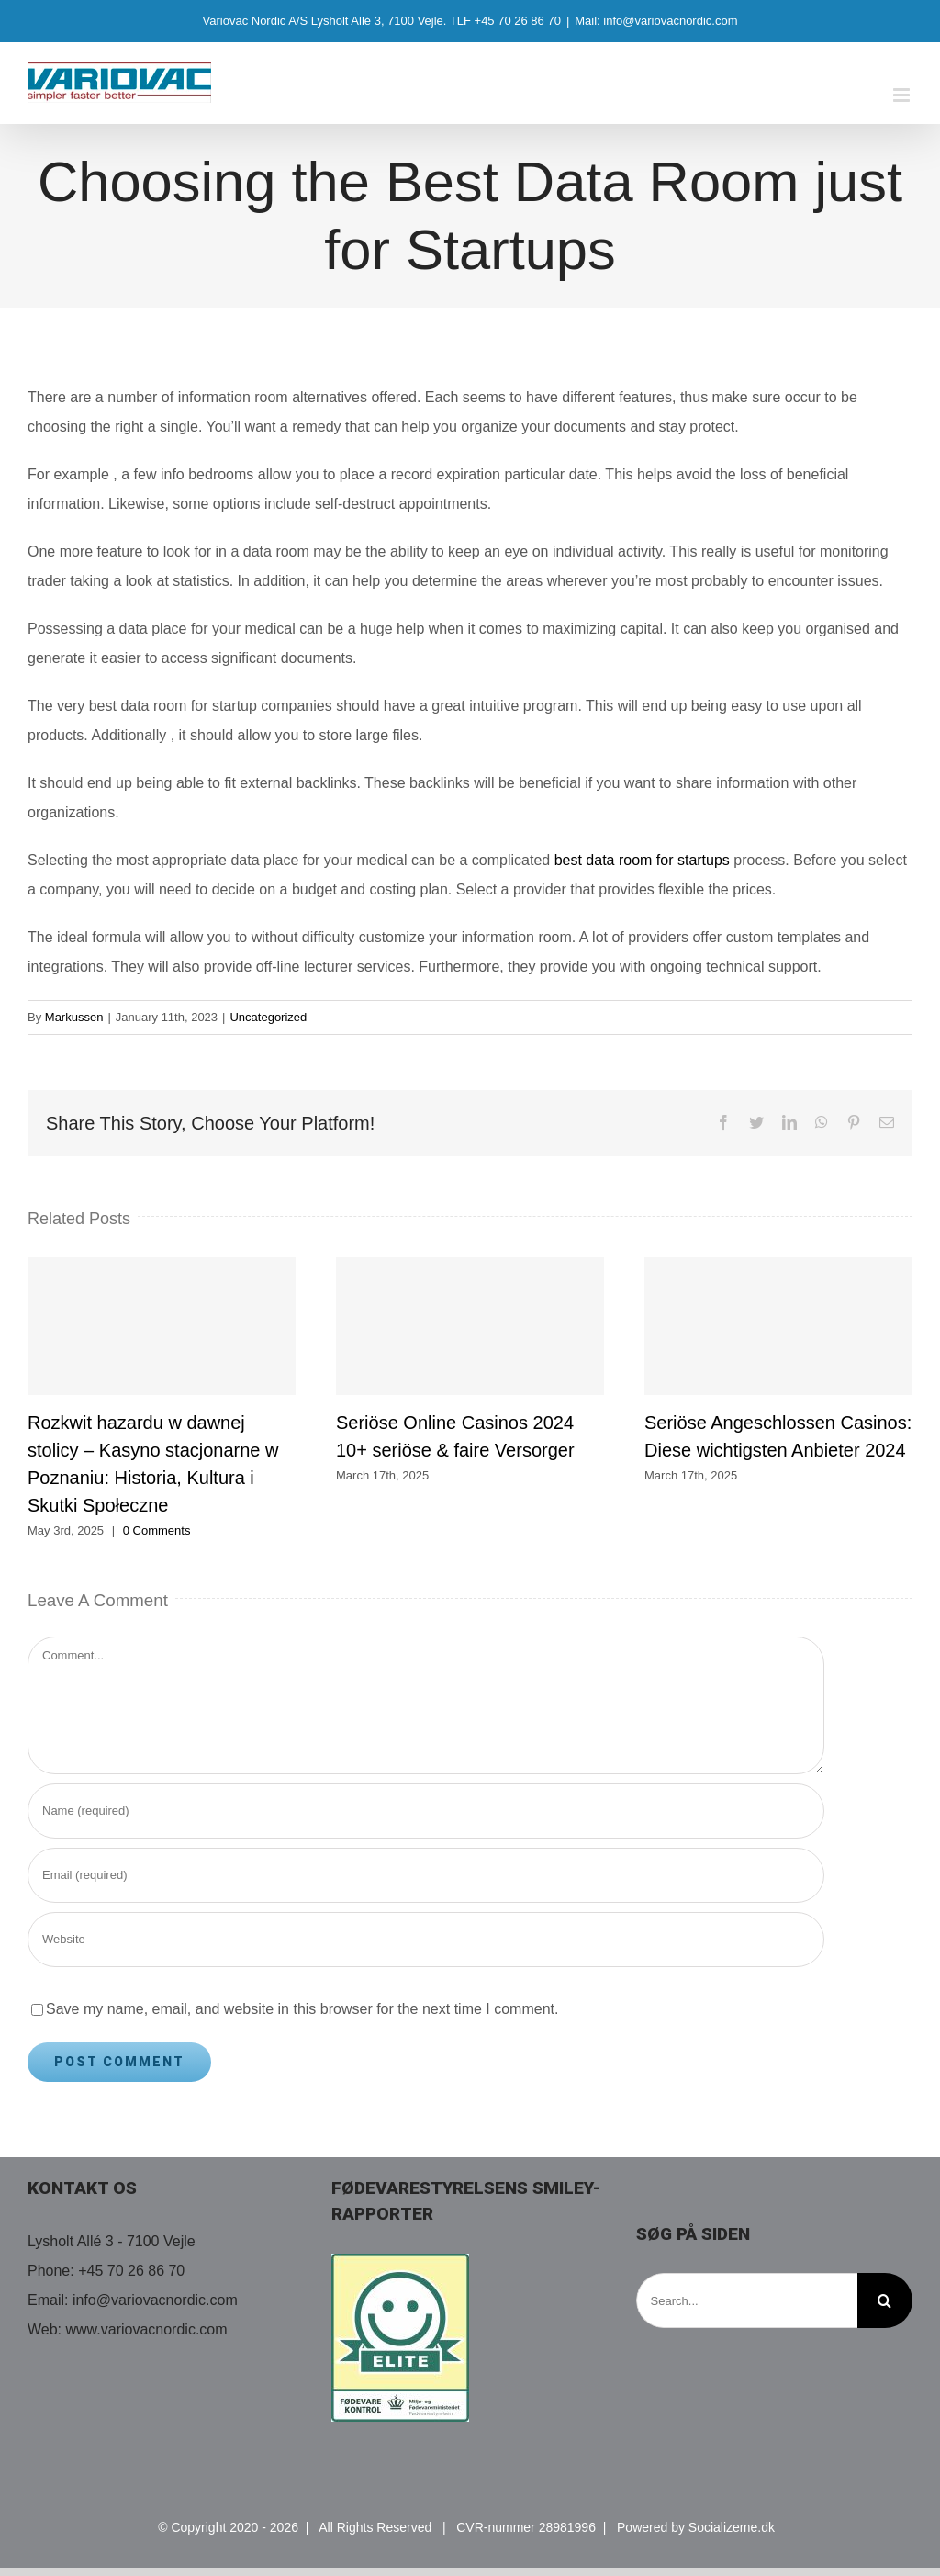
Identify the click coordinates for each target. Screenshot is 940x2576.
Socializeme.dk (731, 2527)
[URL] (426, 1939)
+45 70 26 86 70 (131, 2270)
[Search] (884, 2300)
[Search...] (746, 2300)
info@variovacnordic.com (155, 2300)
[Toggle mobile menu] (902, 95)
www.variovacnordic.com (147, 2329)
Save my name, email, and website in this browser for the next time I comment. (302, 2009)
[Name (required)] (426, 1811)
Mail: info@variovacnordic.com (656, 21)
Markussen (74, 1017)
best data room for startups (642, 860)
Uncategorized (268, 1017)
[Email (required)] (426, 1875)
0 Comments (157, 1530)
